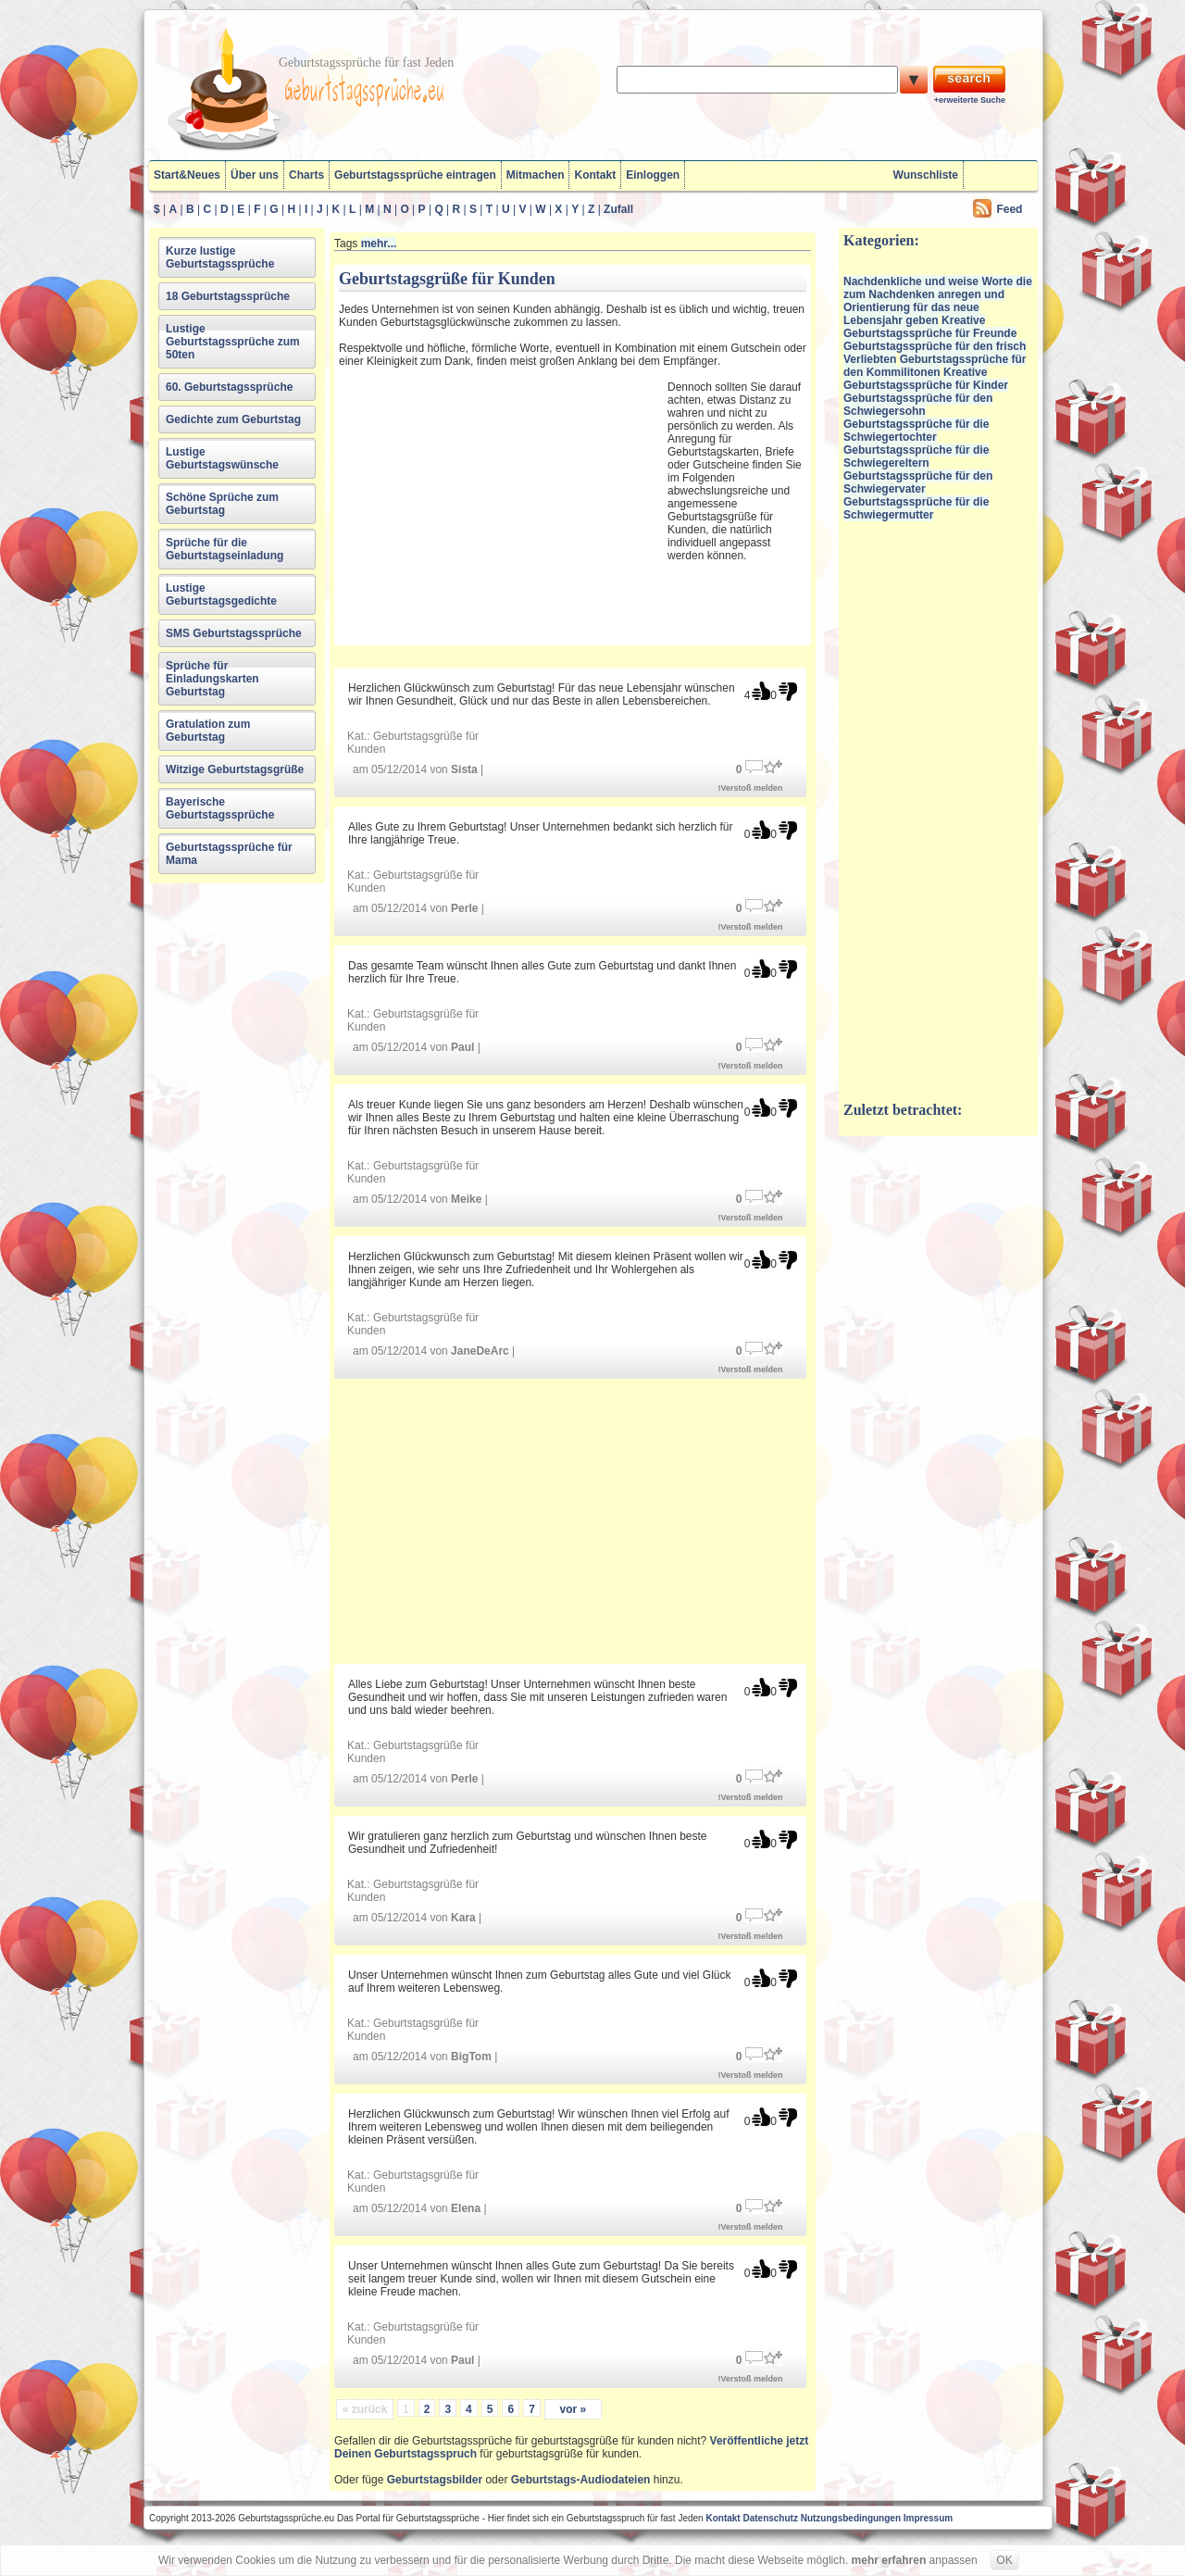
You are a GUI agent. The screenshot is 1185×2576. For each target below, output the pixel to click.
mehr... (379, 243)
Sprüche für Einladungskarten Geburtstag (212, 678)
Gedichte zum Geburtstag (233, 419)
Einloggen (653, 175)
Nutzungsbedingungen (851, 2518)
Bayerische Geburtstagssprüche (220, 808)
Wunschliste (925, 175)
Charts (306, 175)
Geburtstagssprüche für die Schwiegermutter (916, 508)
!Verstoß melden (750, 788)
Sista (464, 769)
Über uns (255, 175)
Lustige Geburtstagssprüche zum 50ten (233, 341)
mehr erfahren (889, 2560)
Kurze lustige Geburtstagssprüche (220, 257)
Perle (464, 908)
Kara (463, 1917)
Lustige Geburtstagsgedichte (221, 594)
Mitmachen (535, 175)
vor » (572, 2409)
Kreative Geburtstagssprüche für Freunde (930, 327)
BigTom (471, 2056)
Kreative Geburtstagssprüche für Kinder (925, 379)
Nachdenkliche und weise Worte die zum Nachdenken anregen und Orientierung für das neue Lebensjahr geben (937, 301)
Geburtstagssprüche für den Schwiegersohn (917, 405)
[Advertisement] (500, 504)
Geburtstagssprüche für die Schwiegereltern (916, 456)
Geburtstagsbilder (434, 2479)
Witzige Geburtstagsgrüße (235, 769)
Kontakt (595, 175)
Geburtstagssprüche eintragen (415, 175)
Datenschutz (769, 2518)
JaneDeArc (480, 1350)
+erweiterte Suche (969, 100)
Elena (465, 2208)
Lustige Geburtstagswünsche (222, 458)
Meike (466, 1199)
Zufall (618, 209)
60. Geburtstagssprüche (229, 387)
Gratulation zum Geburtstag (208, 731)
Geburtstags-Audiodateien (581, 2479)
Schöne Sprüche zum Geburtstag (222, 504)
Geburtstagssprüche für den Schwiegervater (917, 482)
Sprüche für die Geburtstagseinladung (224, 549)
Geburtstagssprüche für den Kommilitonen (934, 366)
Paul (462, 1047)
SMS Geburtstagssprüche (234, 633)
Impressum (928, 2518)
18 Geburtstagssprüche (228, 296)
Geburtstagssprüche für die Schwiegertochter (916, 431)
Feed (1009, 209)
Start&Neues (187, 175)
